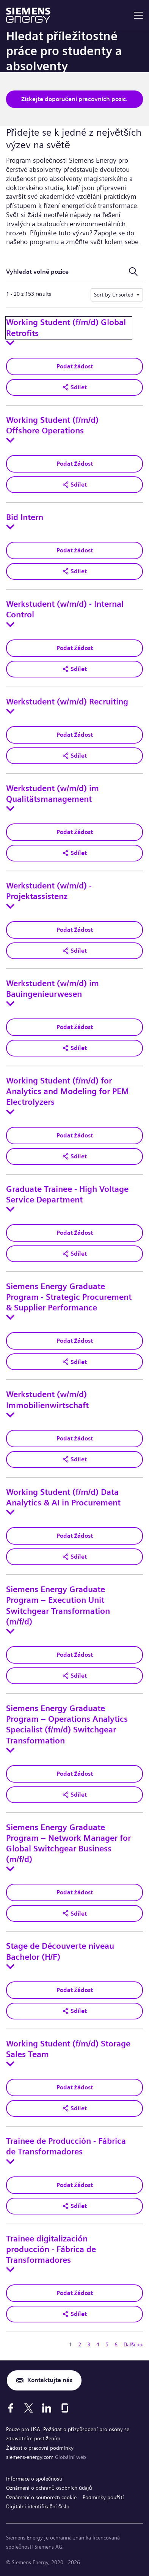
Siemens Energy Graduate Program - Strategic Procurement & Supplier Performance (69, 1297)
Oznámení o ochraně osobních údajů (49, 2488)
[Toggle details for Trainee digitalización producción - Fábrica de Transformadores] (10, 2269)
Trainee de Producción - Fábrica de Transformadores (66, 2146)
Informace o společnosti (34, 2479)
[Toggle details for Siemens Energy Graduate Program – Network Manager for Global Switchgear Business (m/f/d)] (10, 1869)
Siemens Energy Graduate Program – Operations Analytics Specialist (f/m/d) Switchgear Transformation (67, 1725)
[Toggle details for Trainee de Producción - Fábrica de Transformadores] (10, 2161)
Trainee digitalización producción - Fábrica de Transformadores (51, 2249)
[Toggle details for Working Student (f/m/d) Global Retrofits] (10, 343)
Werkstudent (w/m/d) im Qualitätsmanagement (52, 794)
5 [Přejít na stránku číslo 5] (106, 2344)
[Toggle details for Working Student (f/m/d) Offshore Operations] (10, 440)
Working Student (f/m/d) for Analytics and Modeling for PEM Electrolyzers (67, 1091)
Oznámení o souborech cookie (41, 2497)
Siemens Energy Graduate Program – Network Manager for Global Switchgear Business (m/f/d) (68, 1844)
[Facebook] (10, 2408)
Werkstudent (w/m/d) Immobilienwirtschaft (47, 1400)
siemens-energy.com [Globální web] (30, 2457)
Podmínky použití (103, 2497)
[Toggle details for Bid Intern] (10, 527)
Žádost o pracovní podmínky (40, 2448)
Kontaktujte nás (49, 2380)
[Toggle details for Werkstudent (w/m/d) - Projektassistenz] (10, 906)
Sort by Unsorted (113, 295)
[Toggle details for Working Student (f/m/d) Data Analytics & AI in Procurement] (10, 1512)
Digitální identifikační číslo (37, 2506)
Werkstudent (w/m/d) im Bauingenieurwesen (52, 989)
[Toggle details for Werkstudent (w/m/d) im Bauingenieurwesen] (10, 1003)
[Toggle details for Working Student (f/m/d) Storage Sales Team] (10, 2064)
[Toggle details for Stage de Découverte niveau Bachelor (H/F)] (10, 1966)
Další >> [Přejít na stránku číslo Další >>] (133, 2344)
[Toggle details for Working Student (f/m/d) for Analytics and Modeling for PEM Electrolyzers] (10, 1112)
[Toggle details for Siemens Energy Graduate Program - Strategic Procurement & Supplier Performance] (10, 1317)
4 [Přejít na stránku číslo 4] (97, 2344)
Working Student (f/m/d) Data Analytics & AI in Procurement (63, 1497)
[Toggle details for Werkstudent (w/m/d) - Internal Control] (10, 624)
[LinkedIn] (46, 2408)
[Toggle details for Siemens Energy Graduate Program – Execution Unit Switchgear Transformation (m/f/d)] (10, 1631)
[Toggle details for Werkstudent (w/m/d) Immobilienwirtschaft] (10, 1415)
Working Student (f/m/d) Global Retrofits (66, 327)
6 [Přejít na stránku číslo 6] (116, 2344)
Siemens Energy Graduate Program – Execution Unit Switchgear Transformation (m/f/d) (58, 1606)
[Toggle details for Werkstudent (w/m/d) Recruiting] (10, 711)
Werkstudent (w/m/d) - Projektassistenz (49, 891)
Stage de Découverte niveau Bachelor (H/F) (60, 1951)
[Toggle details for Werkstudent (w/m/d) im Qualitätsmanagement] (10, 808)
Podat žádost (74, 366)
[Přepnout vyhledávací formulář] (133, 272)
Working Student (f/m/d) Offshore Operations (52, 425)
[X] (28, 2408)
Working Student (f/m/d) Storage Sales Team (68, 2049)
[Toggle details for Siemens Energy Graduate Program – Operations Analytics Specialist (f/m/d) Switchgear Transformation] (10, 1750)
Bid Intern (24, 517)
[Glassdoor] (64, 2408)
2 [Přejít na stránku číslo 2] (79, 2344)
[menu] (138, 15)
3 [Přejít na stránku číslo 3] (88, 2344)
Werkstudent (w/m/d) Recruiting (67, 702)
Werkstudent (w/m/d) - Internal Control (65, 609)
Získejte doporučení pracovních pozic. (74, 99)
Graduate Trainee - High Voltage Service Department (67, 1194)
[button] (74, 387)
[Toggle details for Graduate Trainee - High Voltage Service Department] (10, 1209)
